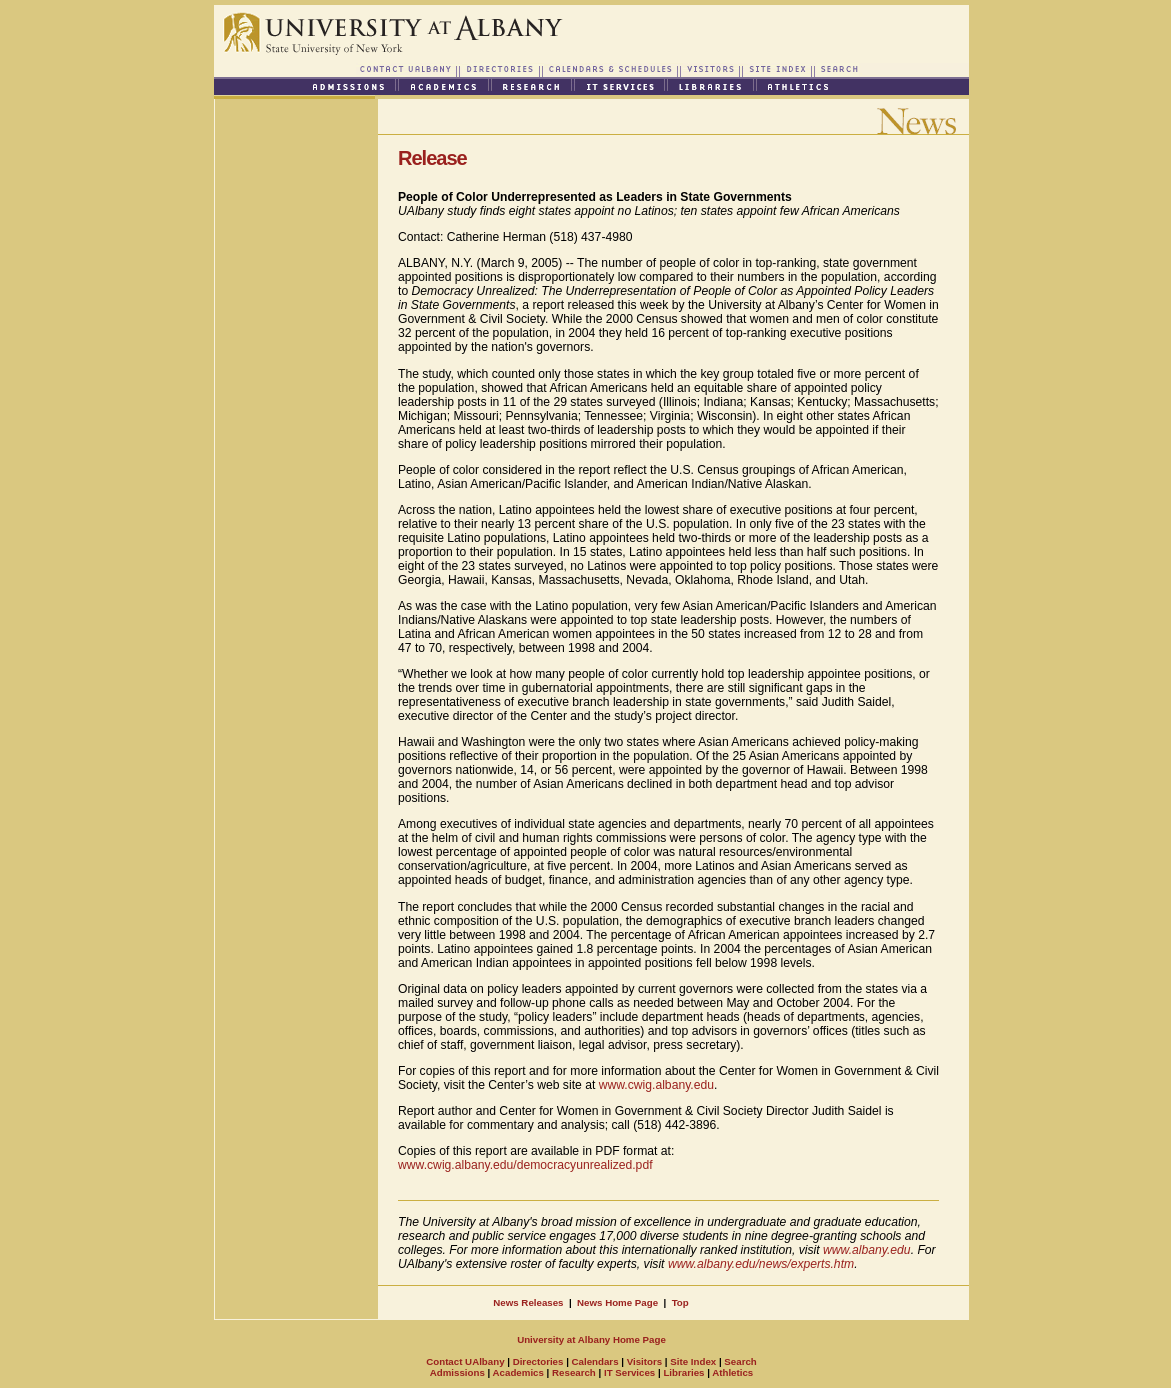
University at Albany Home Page (591, 1339)
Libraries (683, 1372)
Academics (518, 1372)
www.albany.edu (867, 1250)
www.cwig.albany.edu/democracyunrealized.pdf (525, 1165)
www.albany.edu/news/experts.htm (761, 1264)
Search (739, 1361)
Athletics (732, 1372)
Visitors (644, 1361)
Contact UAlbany (465, 1361)
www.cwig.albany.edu (656, 1085)
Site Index (693, 1361)
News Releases (528, 1302)
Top (680, 1302)
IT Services (629, 1372)
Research (574, 1372)
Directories (536, 1361)
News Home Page (617, 1302)
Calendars (595, 1361)
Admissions (457, 1372)
